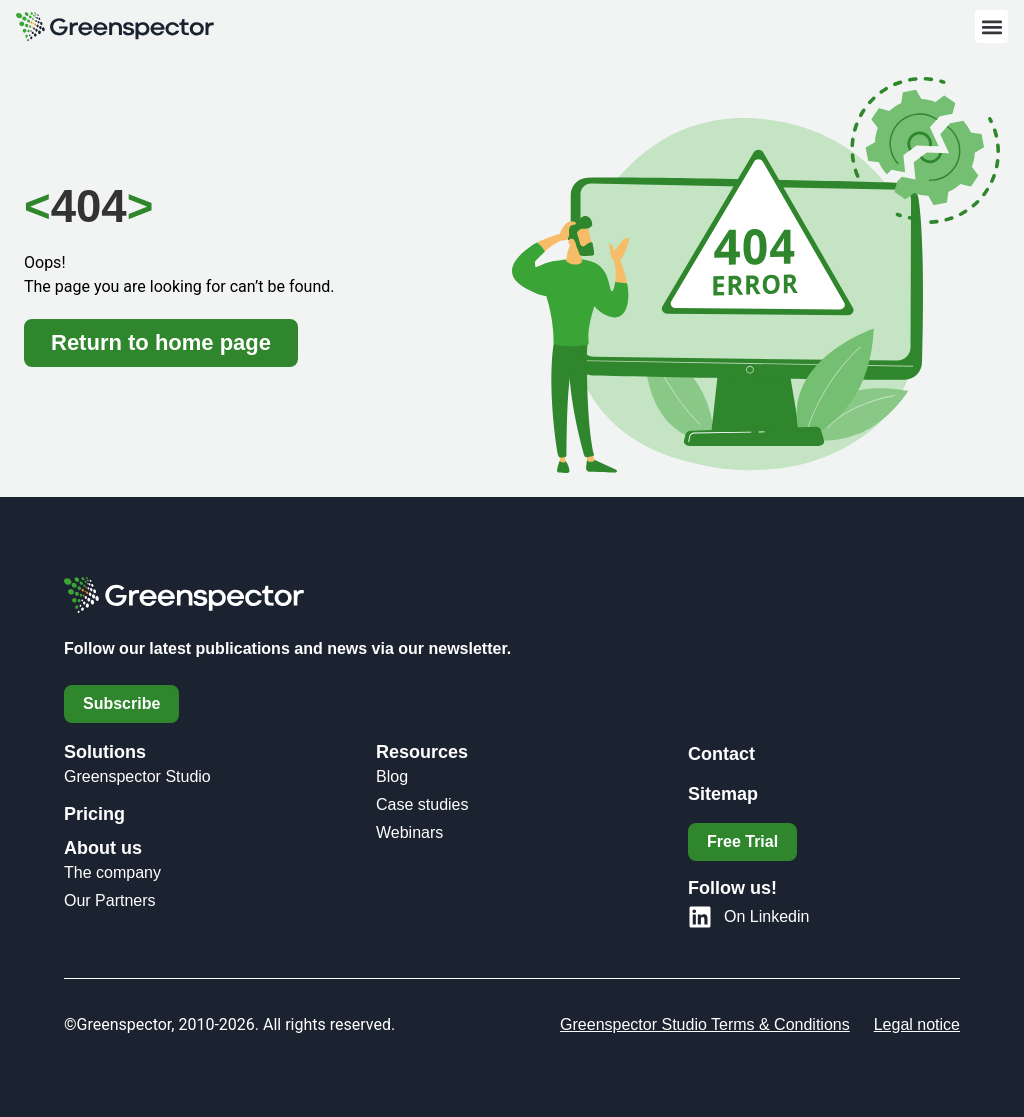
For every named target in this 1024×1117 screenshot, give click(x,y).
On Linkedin (766, 916)
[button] (991, 26)
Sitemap (723, 794)
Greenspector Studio (137, 776)
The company (112, 872)
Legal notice (917, 1024)
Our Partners (110, 900)
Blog (392, 776)
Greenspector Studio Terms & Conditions (705, 1024)
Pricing (94, 814)
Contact (721, 754)
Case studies (422, 804)
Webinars (409, 832)
